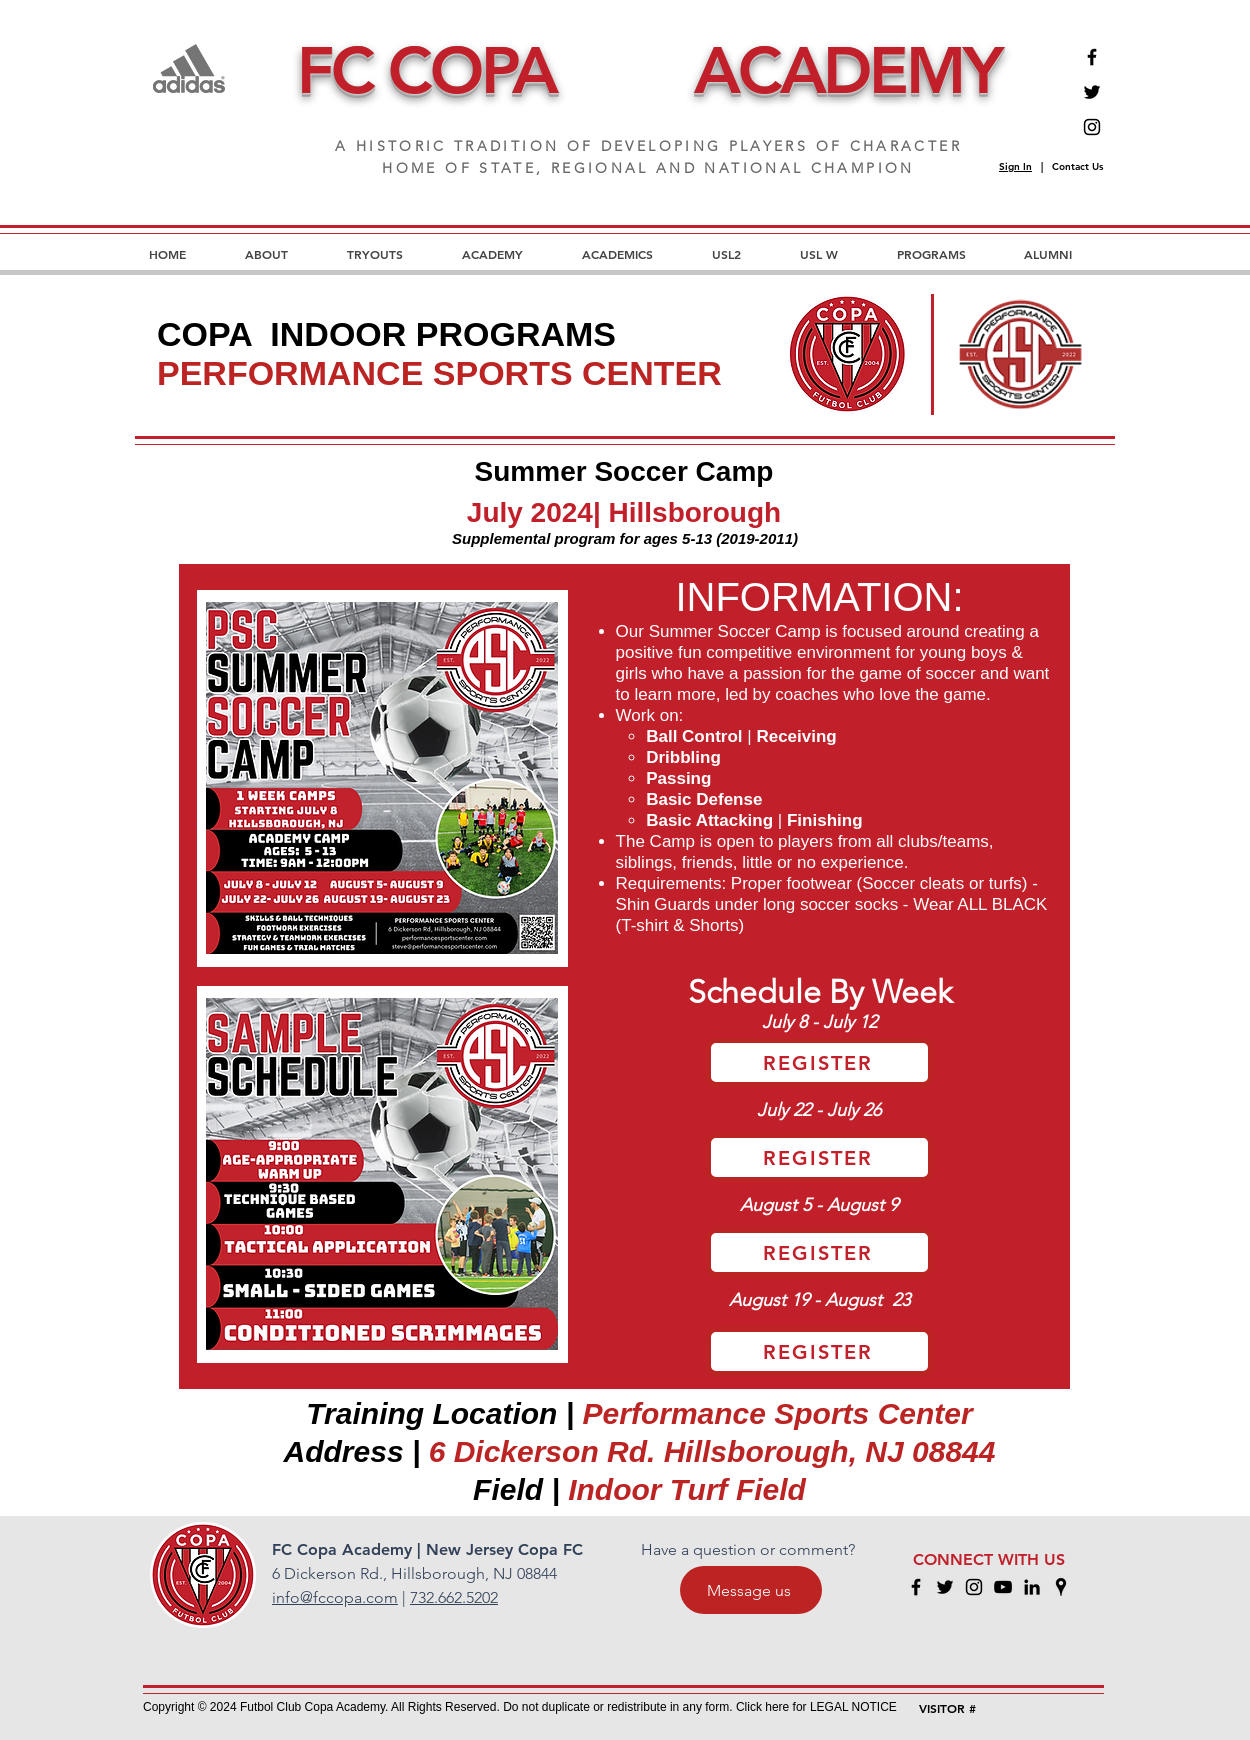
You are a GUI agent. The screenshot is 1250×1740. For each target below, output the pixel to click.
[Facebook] (1092, 57)
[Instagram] (1092, 127)
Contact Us (1077, 166)
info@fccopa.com (335, 1597)
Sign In (1015, 166)
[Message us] (751, 1590)
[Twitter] (1092, 92)
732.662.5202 (454, 1597)
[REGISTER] (819, 1062)
